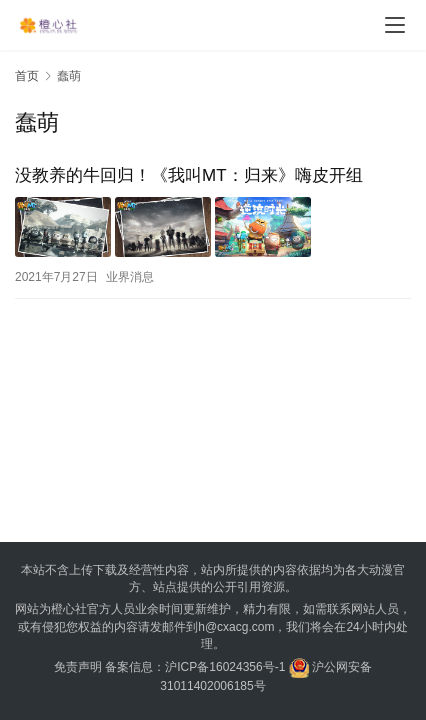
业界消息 (130, 277)
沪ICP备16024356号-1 (225, 667)
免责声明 (78, 667)
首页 (27, 76)
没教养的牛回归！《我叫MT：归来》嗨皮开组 (189, 175)
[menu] (395, 25)
